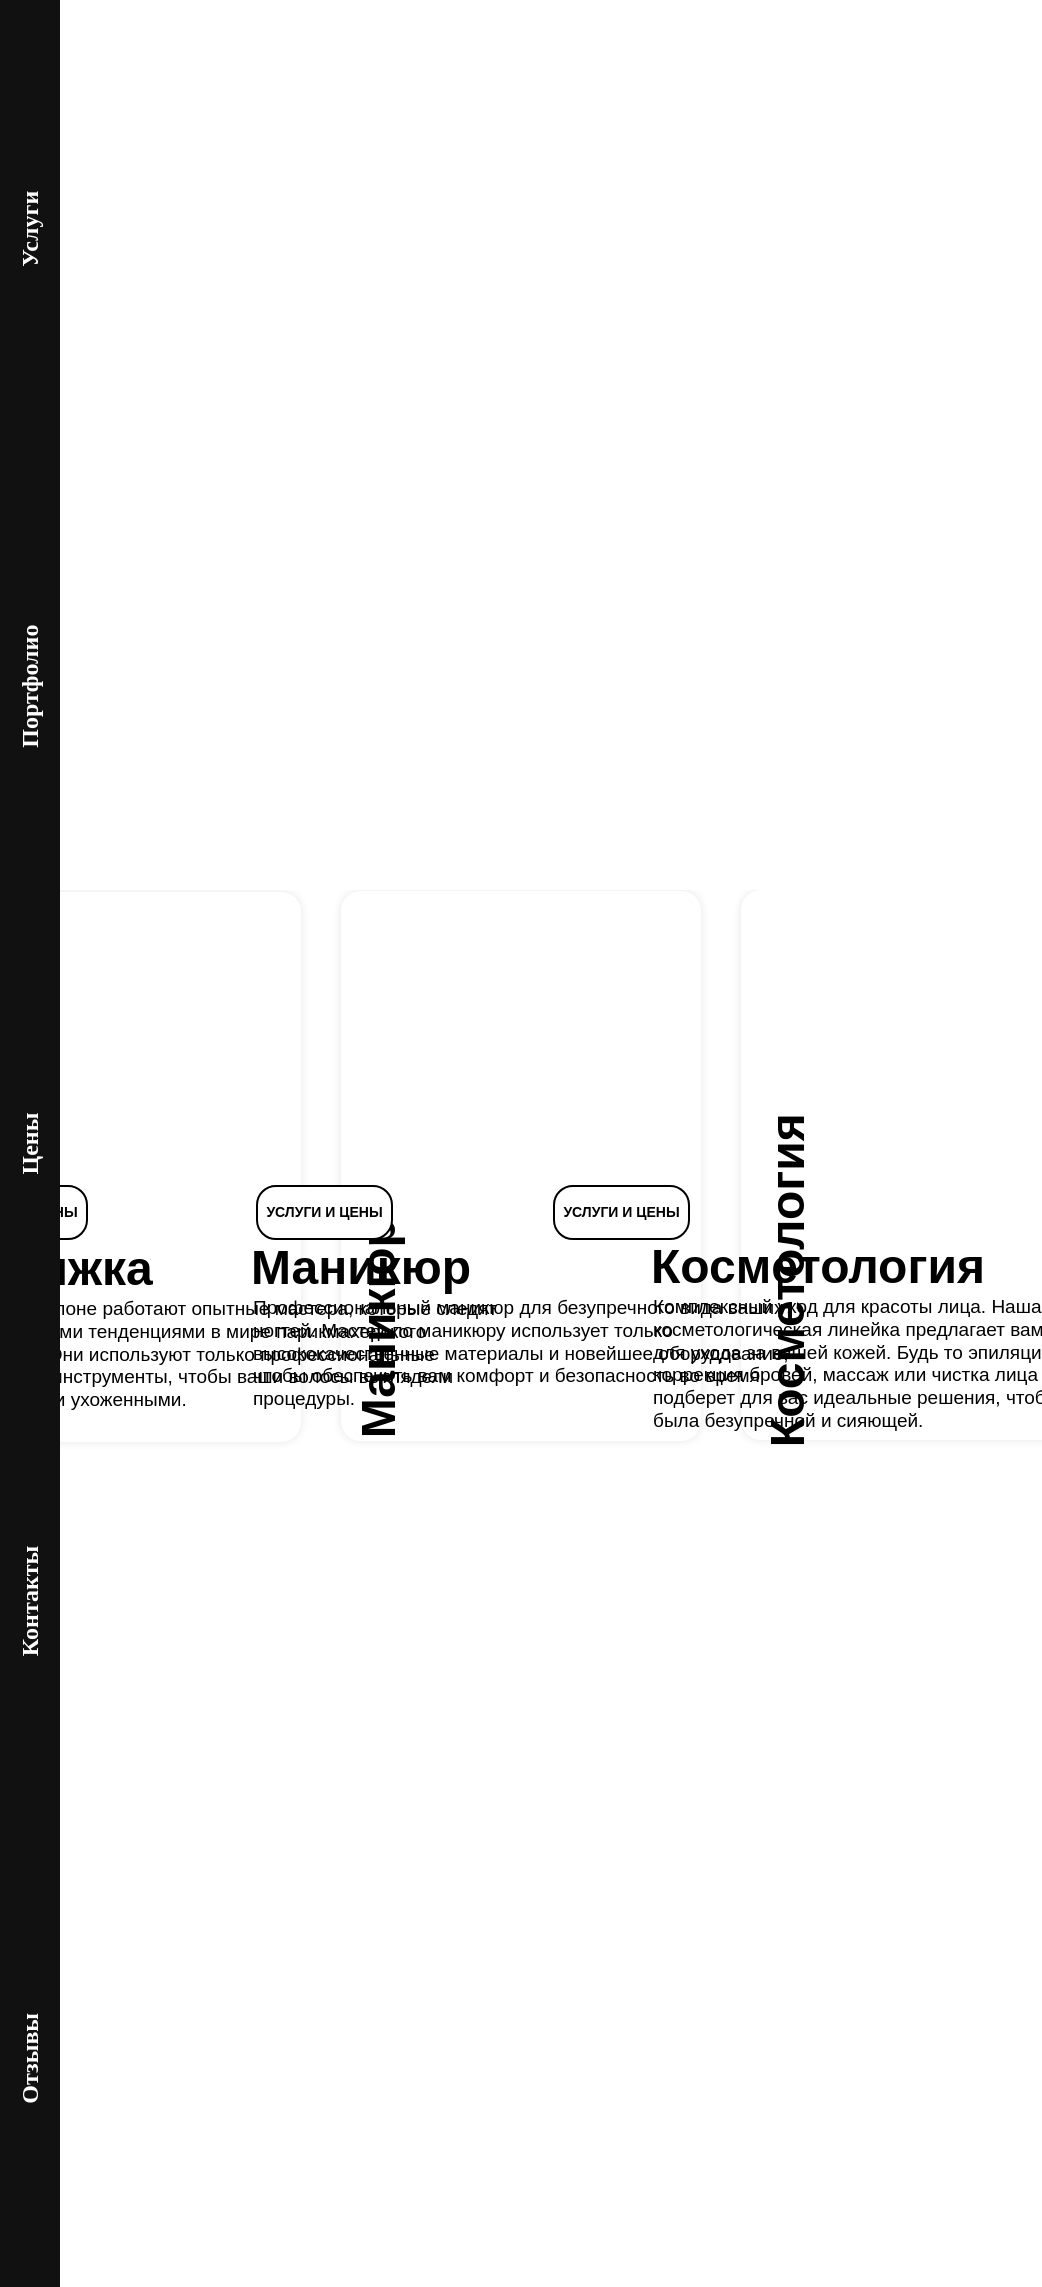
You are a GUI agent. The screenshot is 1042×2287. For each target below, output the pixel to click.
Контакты (30, 1601)
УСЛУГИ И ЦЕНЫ (324, 1212)
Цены (30, 1144)
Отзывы (30, 2058)
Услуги (30, 229)
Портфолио (30, 686)
